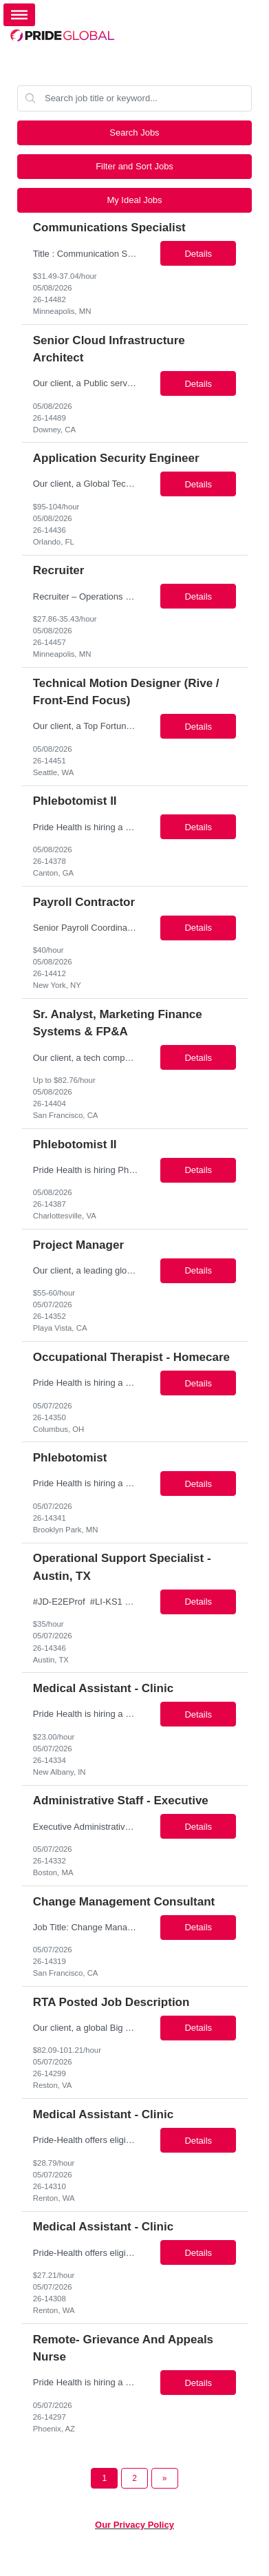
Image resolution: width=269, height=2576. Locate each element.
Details (198, 254)
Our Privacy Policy (134, 2525)
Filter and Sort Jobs (134, 166)
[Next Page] (164, 2478)
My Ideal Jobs (134, 200)
